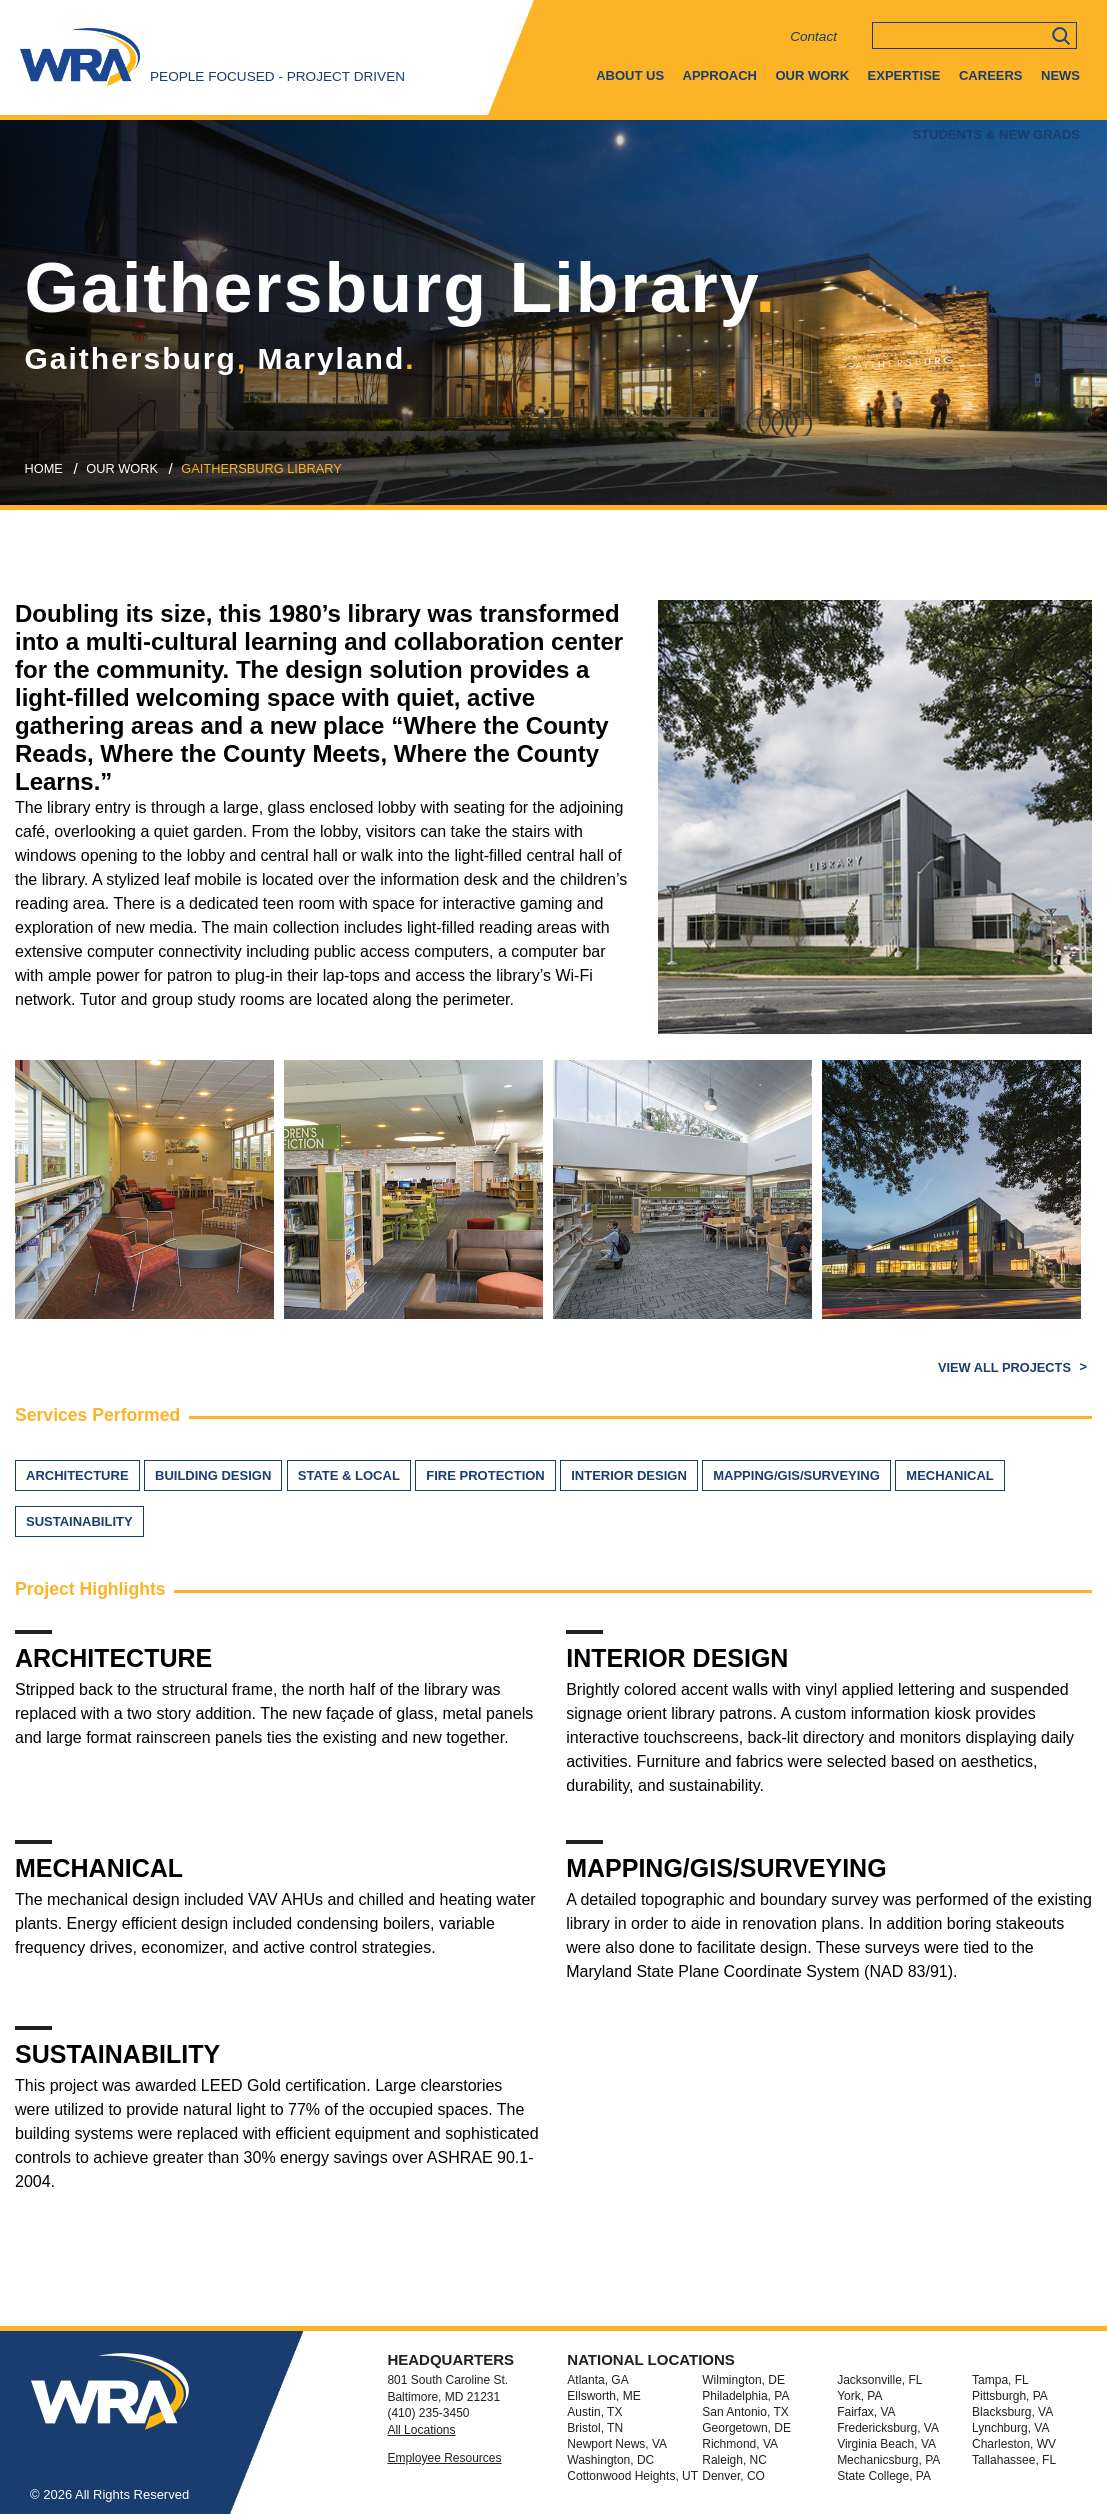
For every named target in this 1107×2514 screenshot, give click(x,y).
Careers (991, 75)
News (1060, 75)
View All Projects (1006, 1367)
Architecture (77, 1475)
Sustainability (79, 1521)
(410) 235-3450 (428, 2413)
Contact (813, 36)
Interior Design (629, 1475)
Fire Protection (485, 1475)
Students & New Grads (996, 134)
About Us (630, 75)
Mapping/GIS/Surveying (796, 1475)
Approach (720, 75)
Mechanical (949, 1475)
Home (44, 468)
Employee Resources (444, 2458)
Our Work (812, 75)
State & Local (349, 1475)
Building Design (213, 1475)
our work (122, 468)
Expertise (904, 75)
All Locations (421, 2430)
